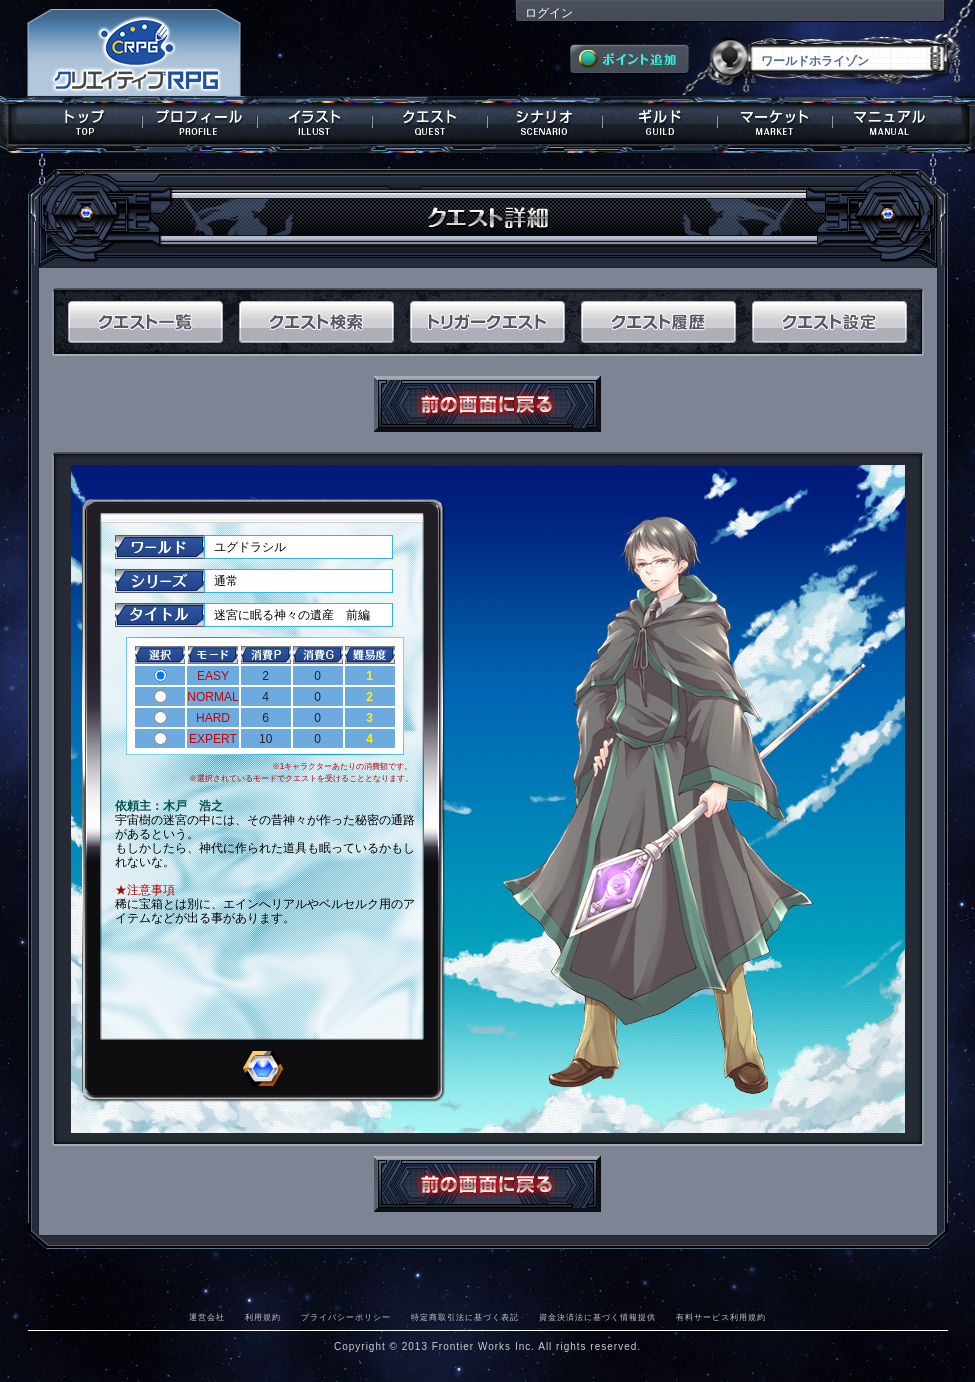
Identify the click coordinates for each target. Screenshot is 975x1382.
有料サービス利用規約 (721, 1317)
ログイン (549, 13)
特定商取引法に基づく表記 (465, 1317)
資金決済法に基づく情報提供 (597, 1317)
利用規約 (263, 1317)
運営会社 (207, 1317)
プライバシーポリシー (346, 1317)
